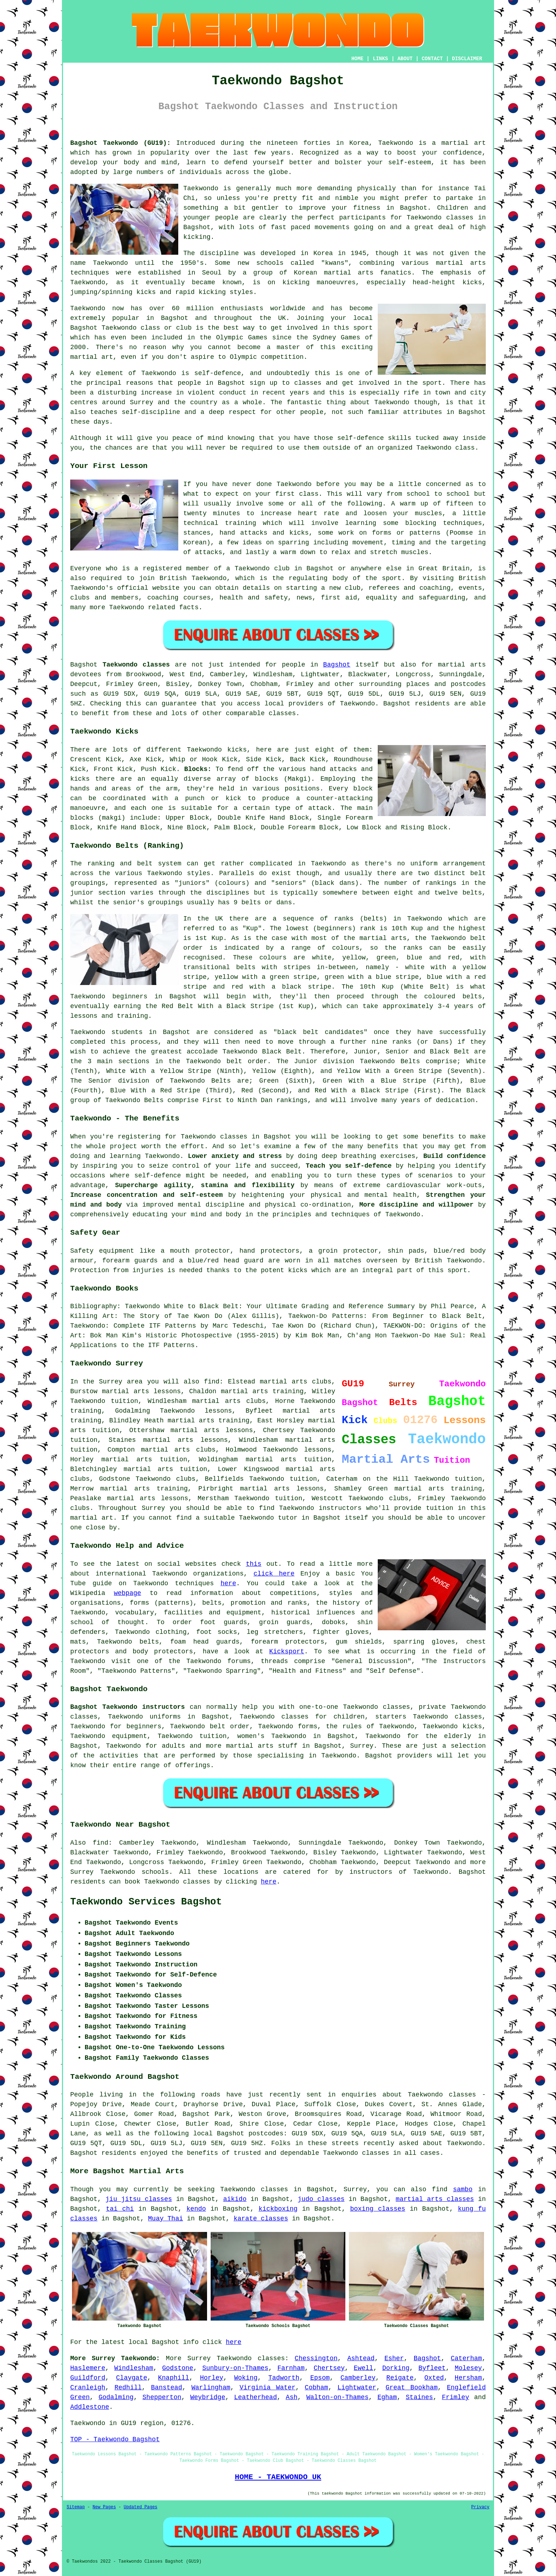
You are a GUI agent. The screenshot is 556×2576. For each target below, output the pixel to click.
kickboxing (278, 2208)
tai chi (120, 2208)
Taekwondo (395, 143)
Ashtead (361, 2358)
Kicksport (286, 1651)
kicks (472, 282)
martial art (463, 143)
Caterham (466, 2358)
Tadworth (283, 2377)
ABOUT (405, 59)
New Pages (104, 2507)
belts (472, 892)
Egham (387, 2397)
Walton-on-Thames (337, 2397)
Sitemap (76, 2507)
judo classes (321, 2199)
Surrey (361, 1746)
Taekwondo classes (440, 217)
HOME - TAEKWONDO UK (278, 2477)
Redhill (128, 2387)
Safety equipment (102, 1250)
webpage (127, 1593)
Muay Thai (165, 2218)
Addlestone (89, 2407)
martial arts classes (435, 2199)
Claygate (131, 2377)
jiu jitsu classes (139, 2199)
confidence (462, 152)
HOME (357, 59)
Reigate (400, 2377)
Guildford (87, 2377)
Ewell (363, 2368)
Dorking (395, 2368)
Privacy (480, 2507)
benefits (438, 1136)
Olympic (243, 357)
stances (197, 532)
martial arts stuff (261, 1746)
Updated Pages (140, 2507)
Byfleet (432, 2368)
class (308, 494)
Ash (291, 2397)
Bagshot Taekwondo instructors (127, 1707)
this (253, 1564)
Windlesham (133, 2368)
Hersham (468, 2377)
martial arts (461, 263)
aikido (235, 2199)
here (228, 1583)
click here (274, 1573)
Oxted (434, 2377)
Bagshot (336, 664)
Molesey (468, 2368)
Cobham (316, 2387)
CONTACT (432, 59)
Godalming (116, 2397)
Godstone (177, 2368)
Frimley (455, 2397)
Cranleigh (87, 2387)
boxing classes (377, 2208)
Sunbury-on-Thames (235, 2368)
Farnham (291, 2368)
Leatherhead (255, 2397)
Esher (394, 2358)
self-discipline (151, 412)
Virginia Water (267, 2387)
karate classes (261, 2218)
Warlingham (210, 2387)
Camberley (358, 2377)
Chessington (316, 2358)
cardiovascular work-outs (434, 1185)
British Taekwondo (193, 578)
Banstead (166, 2387)
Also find (89, 1842)
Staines (419, 2397)
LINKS (380, 59)
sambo (462, 2189)
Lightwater (356, 2387)
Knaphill (173, 2377)
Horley (211, 2377)
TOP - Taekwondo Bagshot (115, 2439)
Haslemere (87, 2368)
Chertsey (329, 2368)
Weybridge (207, 2397)
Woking (245, 2377)
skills (399, 438)
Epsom (319, 2377)
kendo (196, 2208)
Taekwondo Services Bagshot (146, 1902)
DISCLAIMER (467, 59)
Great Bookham (412, 2387)
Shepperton (162, 2397)
